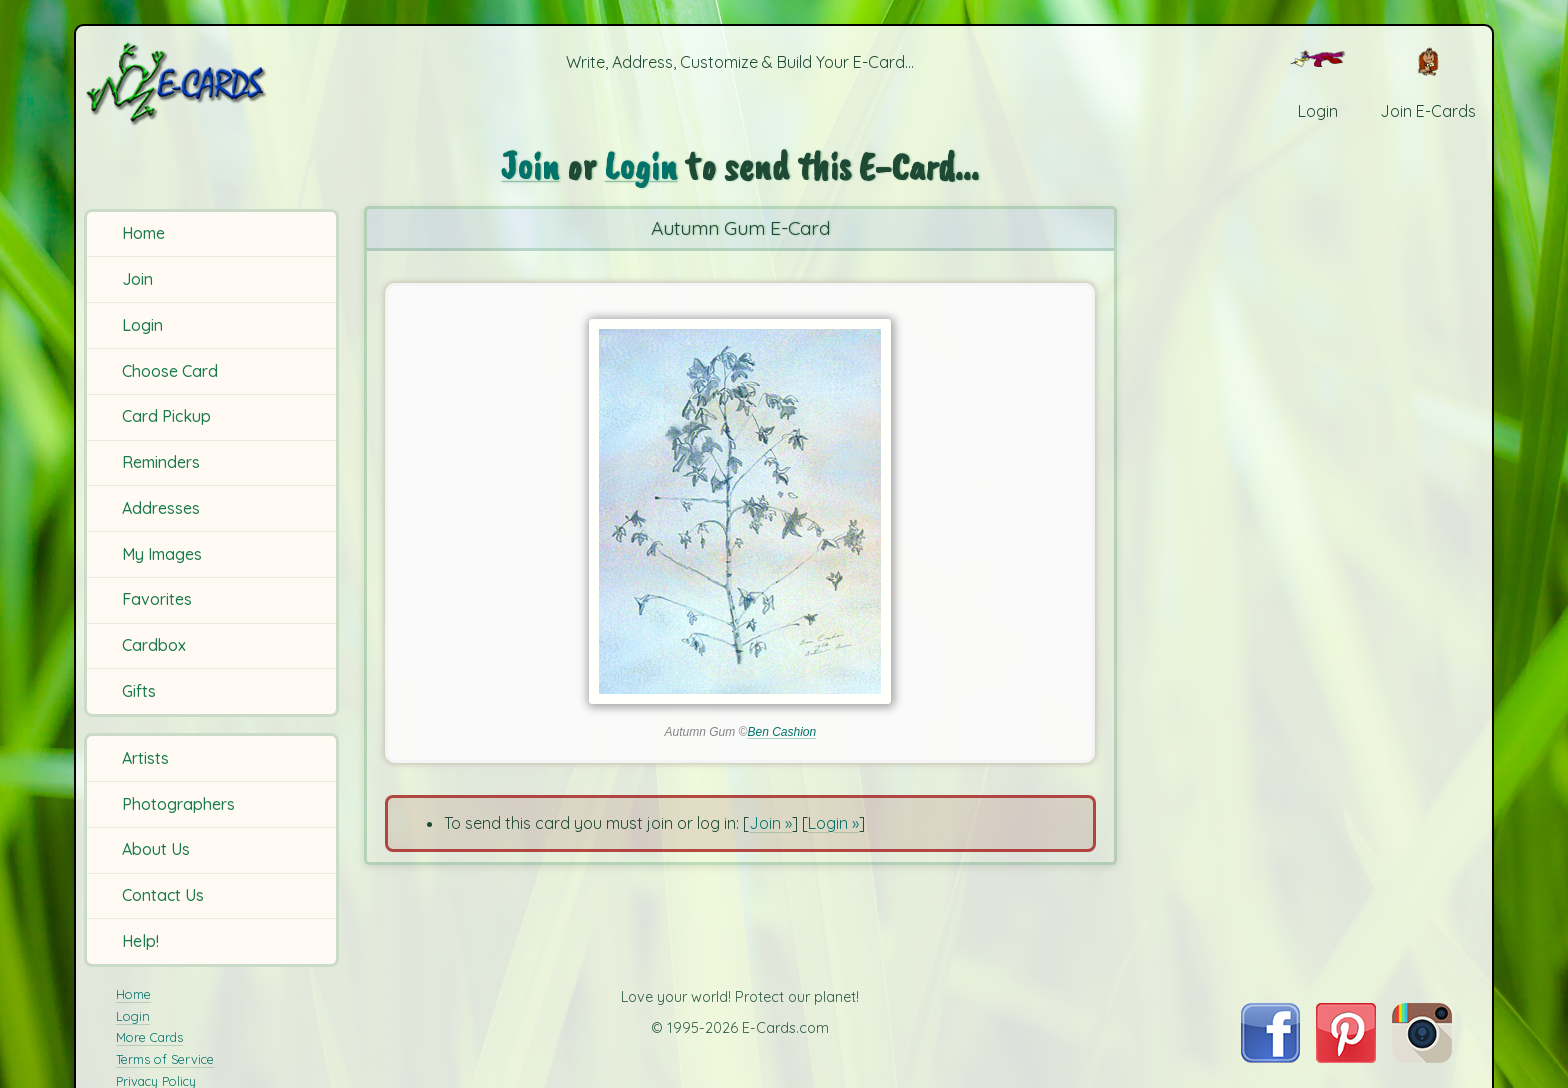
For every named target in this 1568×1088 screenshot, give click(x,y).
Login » (833, 823)
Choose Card (170, 371)
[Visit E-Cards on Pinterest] (1346, 1057)
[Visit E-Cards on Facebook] (1270, 1057)
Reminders (161, 462)
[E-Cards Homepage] (209, 83)
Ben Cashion (781, 732)
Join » (770, 823)
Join (137, 279)
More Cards (149, 1037)
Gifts (139, 691)
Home (143, 233)
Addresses (161, 508)
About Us (156, 849)
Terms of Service (165, 1059)
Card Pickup (166, 416)
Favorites (157, 599)
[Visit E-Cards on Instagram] (1422, 1057)
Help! (140, 941)
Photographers (178, 804)
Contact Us (163, 895)
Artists (145, 758)
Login (142, 325)
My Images (162, 554)
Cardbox (154, 645)
